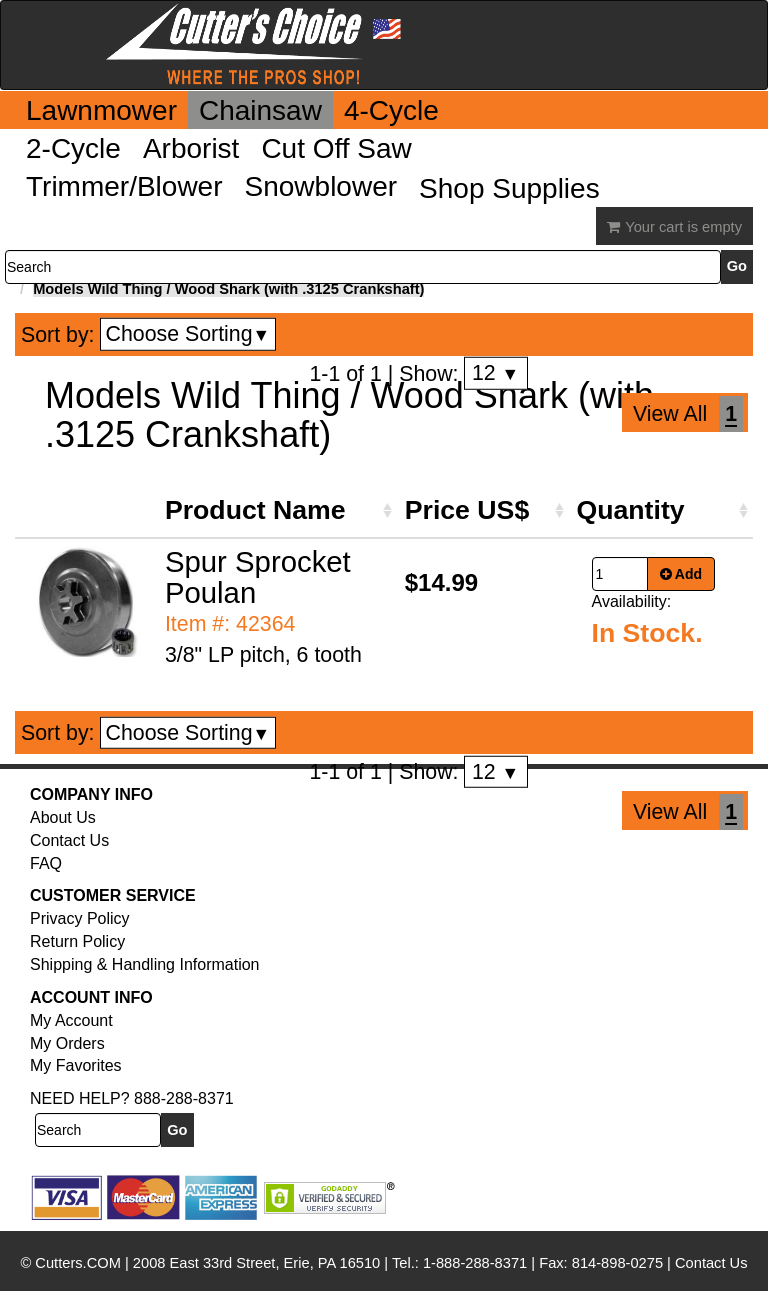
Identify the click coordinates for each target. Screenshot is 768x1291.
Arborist (191, 148)
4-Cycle (391, 110)
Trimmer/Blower (124, 186)
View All (670, 414)
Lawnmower (101, 110)
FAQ (46, 863)
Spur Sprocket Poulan (258, 577)
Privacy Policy (80, 918)
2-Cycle (73, 148)
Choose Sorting (188, 334)
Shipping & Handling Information (144, 964)
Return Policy (77, 941)
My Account (71, 1020)
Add (681, 574)
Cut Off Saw (336, 148)
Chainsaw (260, 110)
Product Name (255, 510)
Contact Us (69, 840)
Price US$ (467, 510)
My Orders (67, 1043)
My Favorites (76, 1065)
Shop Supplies (509, 188)
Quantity (631, 510)
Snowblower (321, 186)
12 (495, 373)
